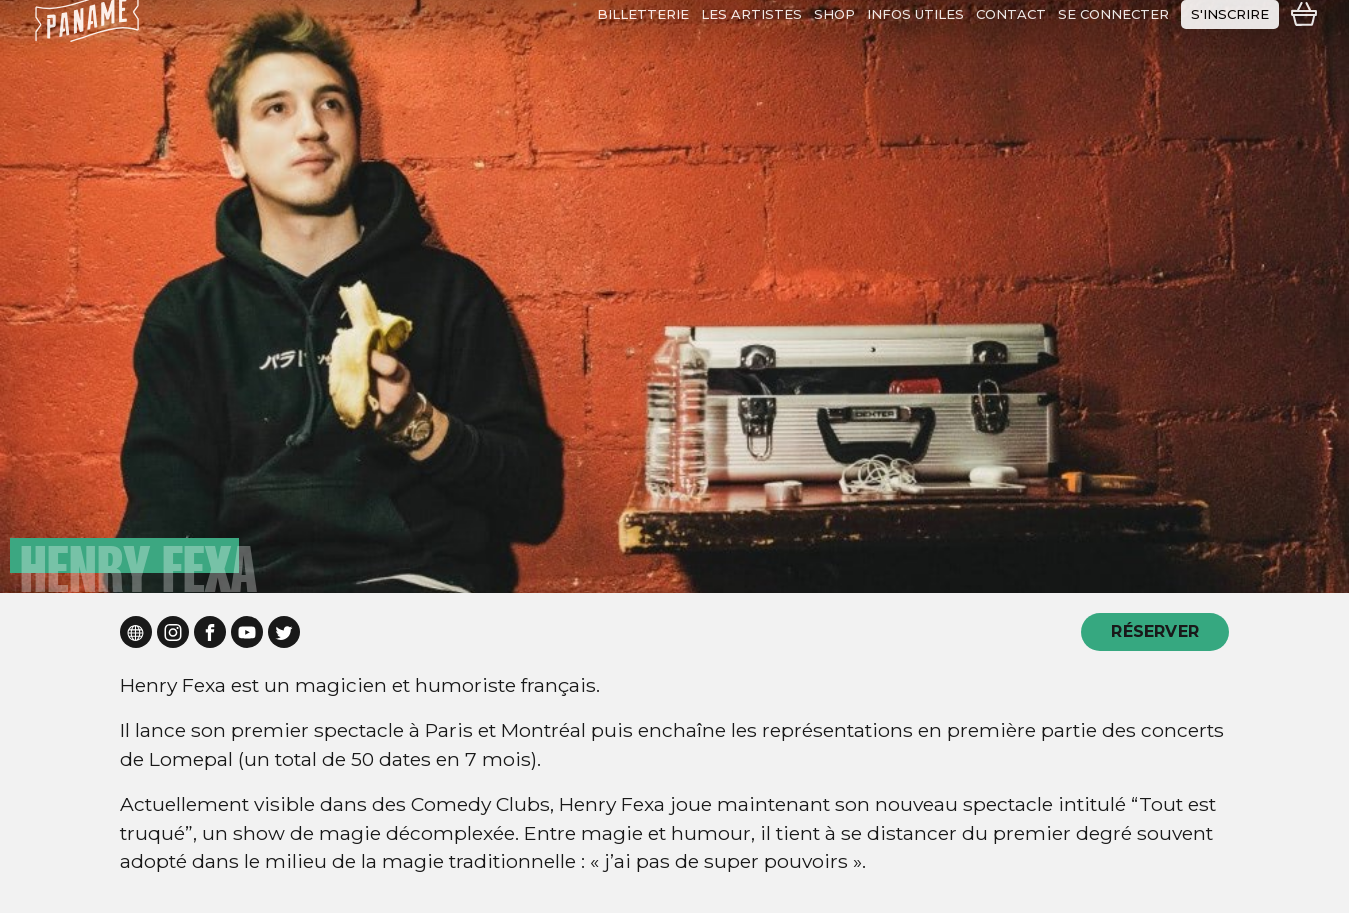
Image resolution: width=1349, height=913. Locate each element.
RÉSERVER (1155, 631)
